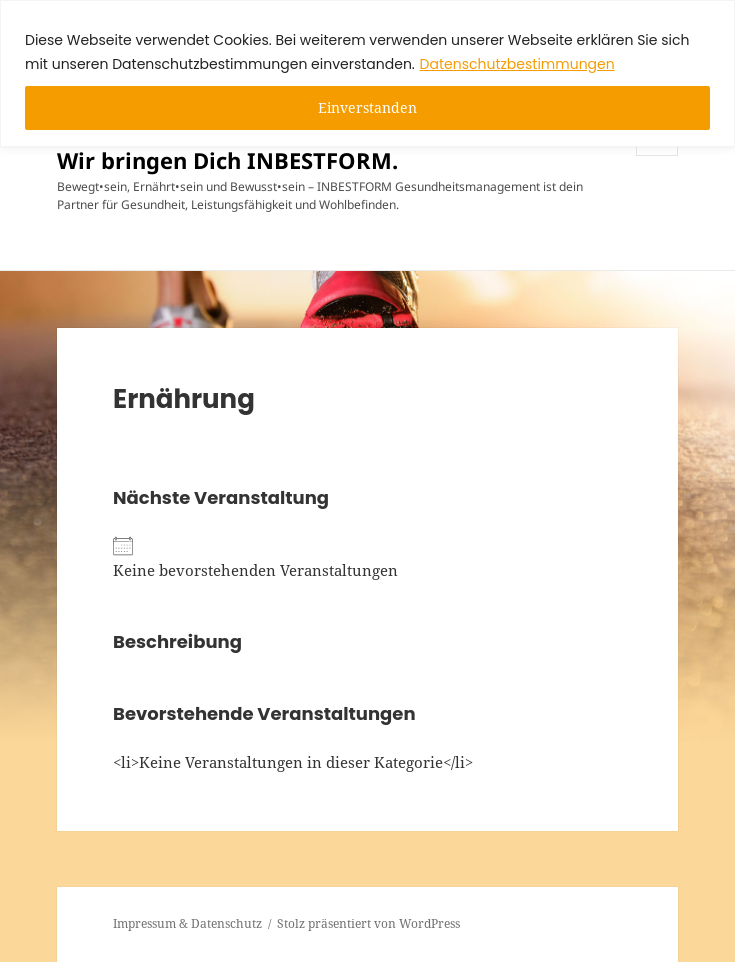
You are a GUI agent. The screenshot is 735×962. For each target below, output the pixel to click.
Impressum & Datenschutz (187, 923)
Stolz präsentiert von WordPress (368, 923)
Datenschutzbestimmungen (517, 64)
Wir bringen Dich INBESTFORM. (227, 160)
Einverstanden (367, 107)
